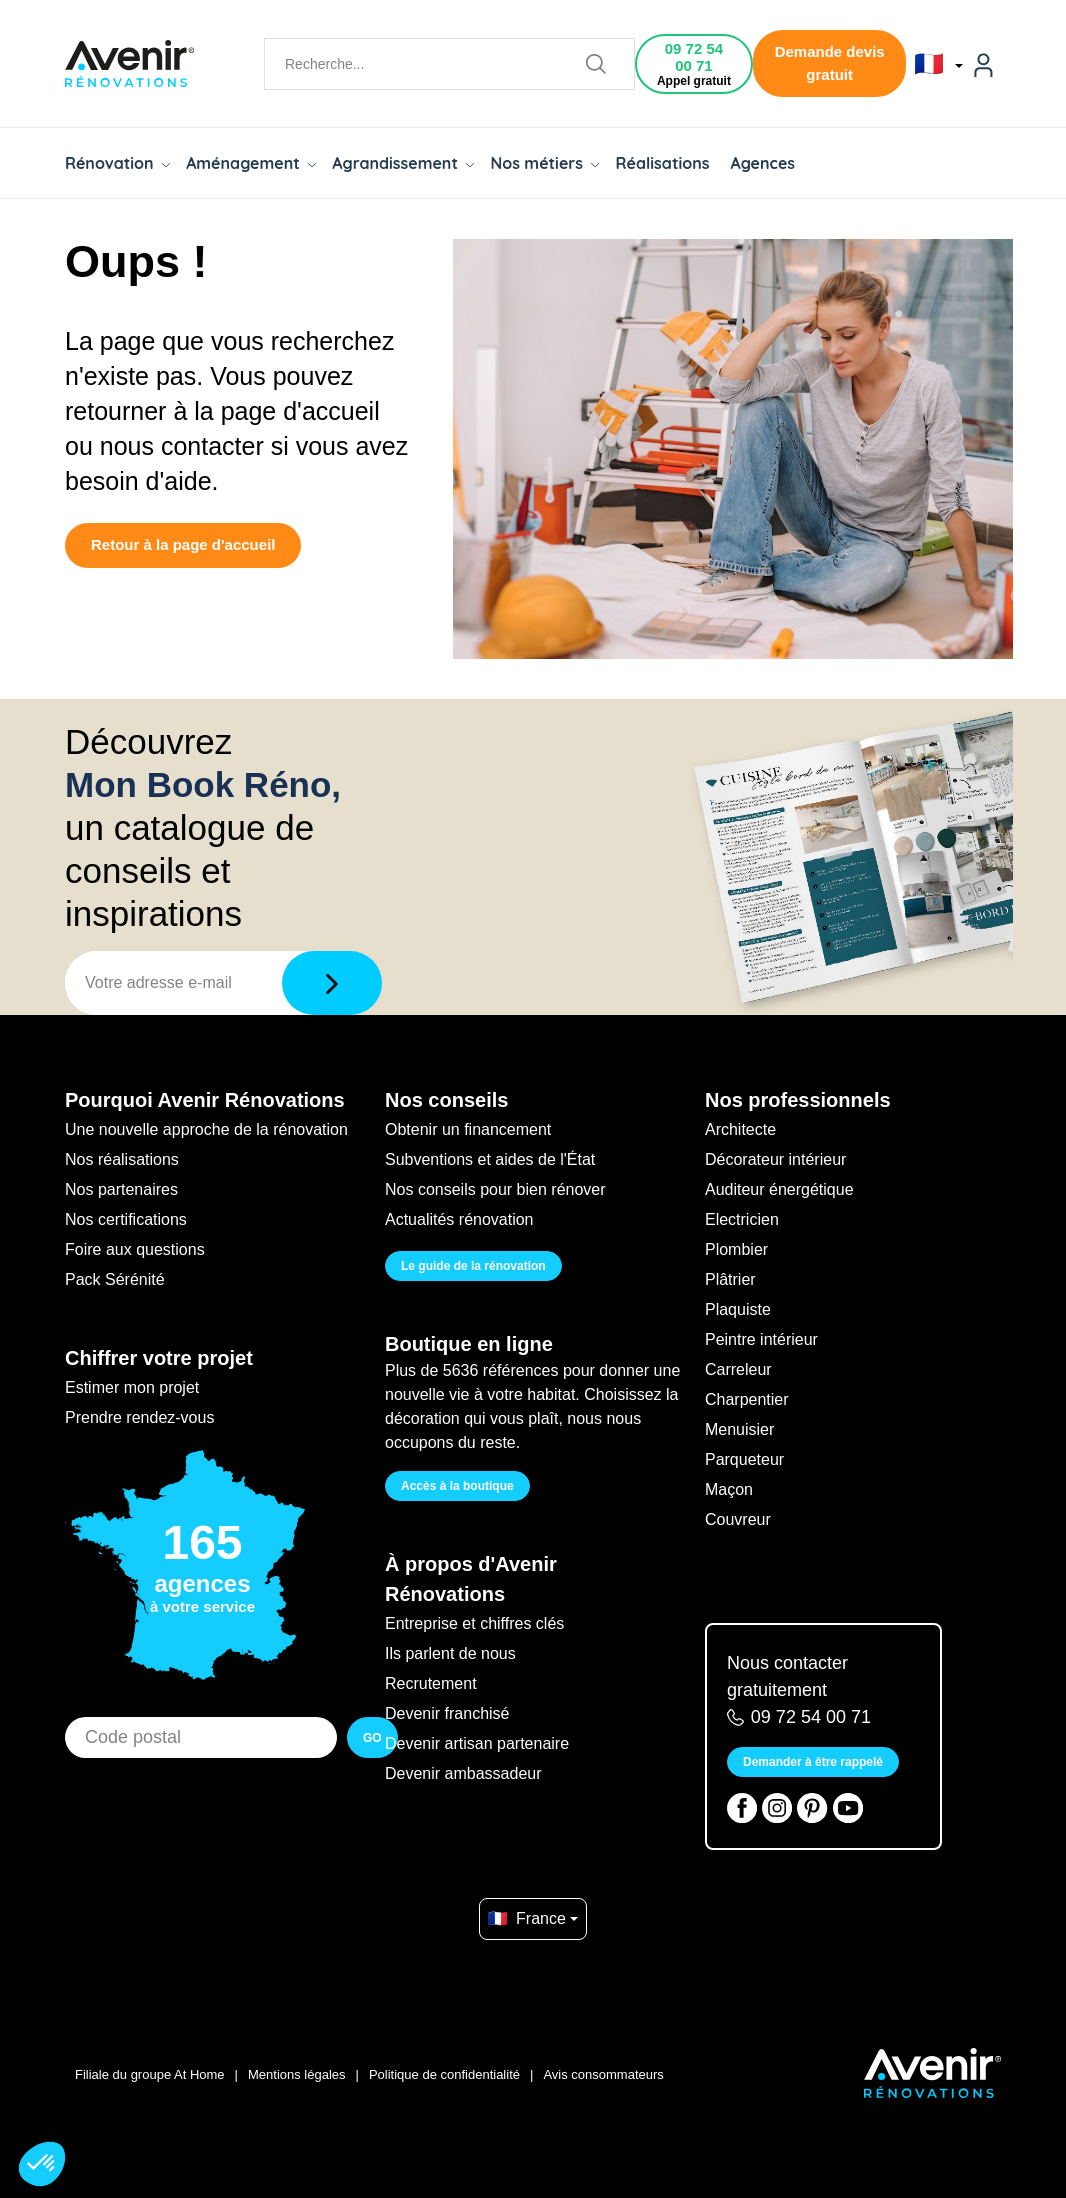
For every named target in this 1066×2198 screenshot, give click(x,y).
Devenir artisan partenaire (477, 1743)
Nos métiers (544, 163)
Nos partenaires (121, 1189)
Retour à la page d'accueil (183, 544)
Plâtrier (730, 1279)
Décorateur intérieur (775, 1159)
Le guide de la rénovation (473, 1266)
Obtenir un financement (468, 1129)
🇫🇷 (938, 64)
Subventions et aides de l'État (490, 1159)
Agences (763, 163)
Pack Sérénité (115, 1279)
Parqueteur (744, 1459)
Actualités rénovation (459, 1219)
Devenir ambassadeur (463, 1773)
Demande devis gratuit (830, 63)
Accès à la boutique (457, 1486)
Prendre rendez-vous (139, 1417)
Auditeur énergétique (779, 1189)
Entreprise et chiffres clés (474, 1623)
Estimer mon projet (132, 1387)
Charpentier (747, 1399)
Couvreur (738, 1519)
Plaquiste (738, 1309)
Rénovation (117, 163)
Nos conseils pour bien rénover (495, 1189)
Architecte (740, 1129)
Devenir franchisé (447, 1713)
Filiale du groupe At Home (150, 2074)
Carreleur (738, 1369)
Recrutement (431, 1683)
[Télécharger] (332, 983)
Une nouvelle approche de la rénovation (206, 1129)
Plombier (736, 1249)
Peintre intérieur (761, 1339)
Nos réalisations (122, 1159)
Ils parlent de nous (450, 1653)
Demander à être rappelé (813, 1762)
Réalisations (662, 163)
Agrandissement (403, 163)
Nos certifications (126, 1219)
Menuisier (739, 1429)
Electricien (742, 1219)
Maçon (729, 1489)
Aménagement (251, 163)
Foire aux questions (135, 1249)
